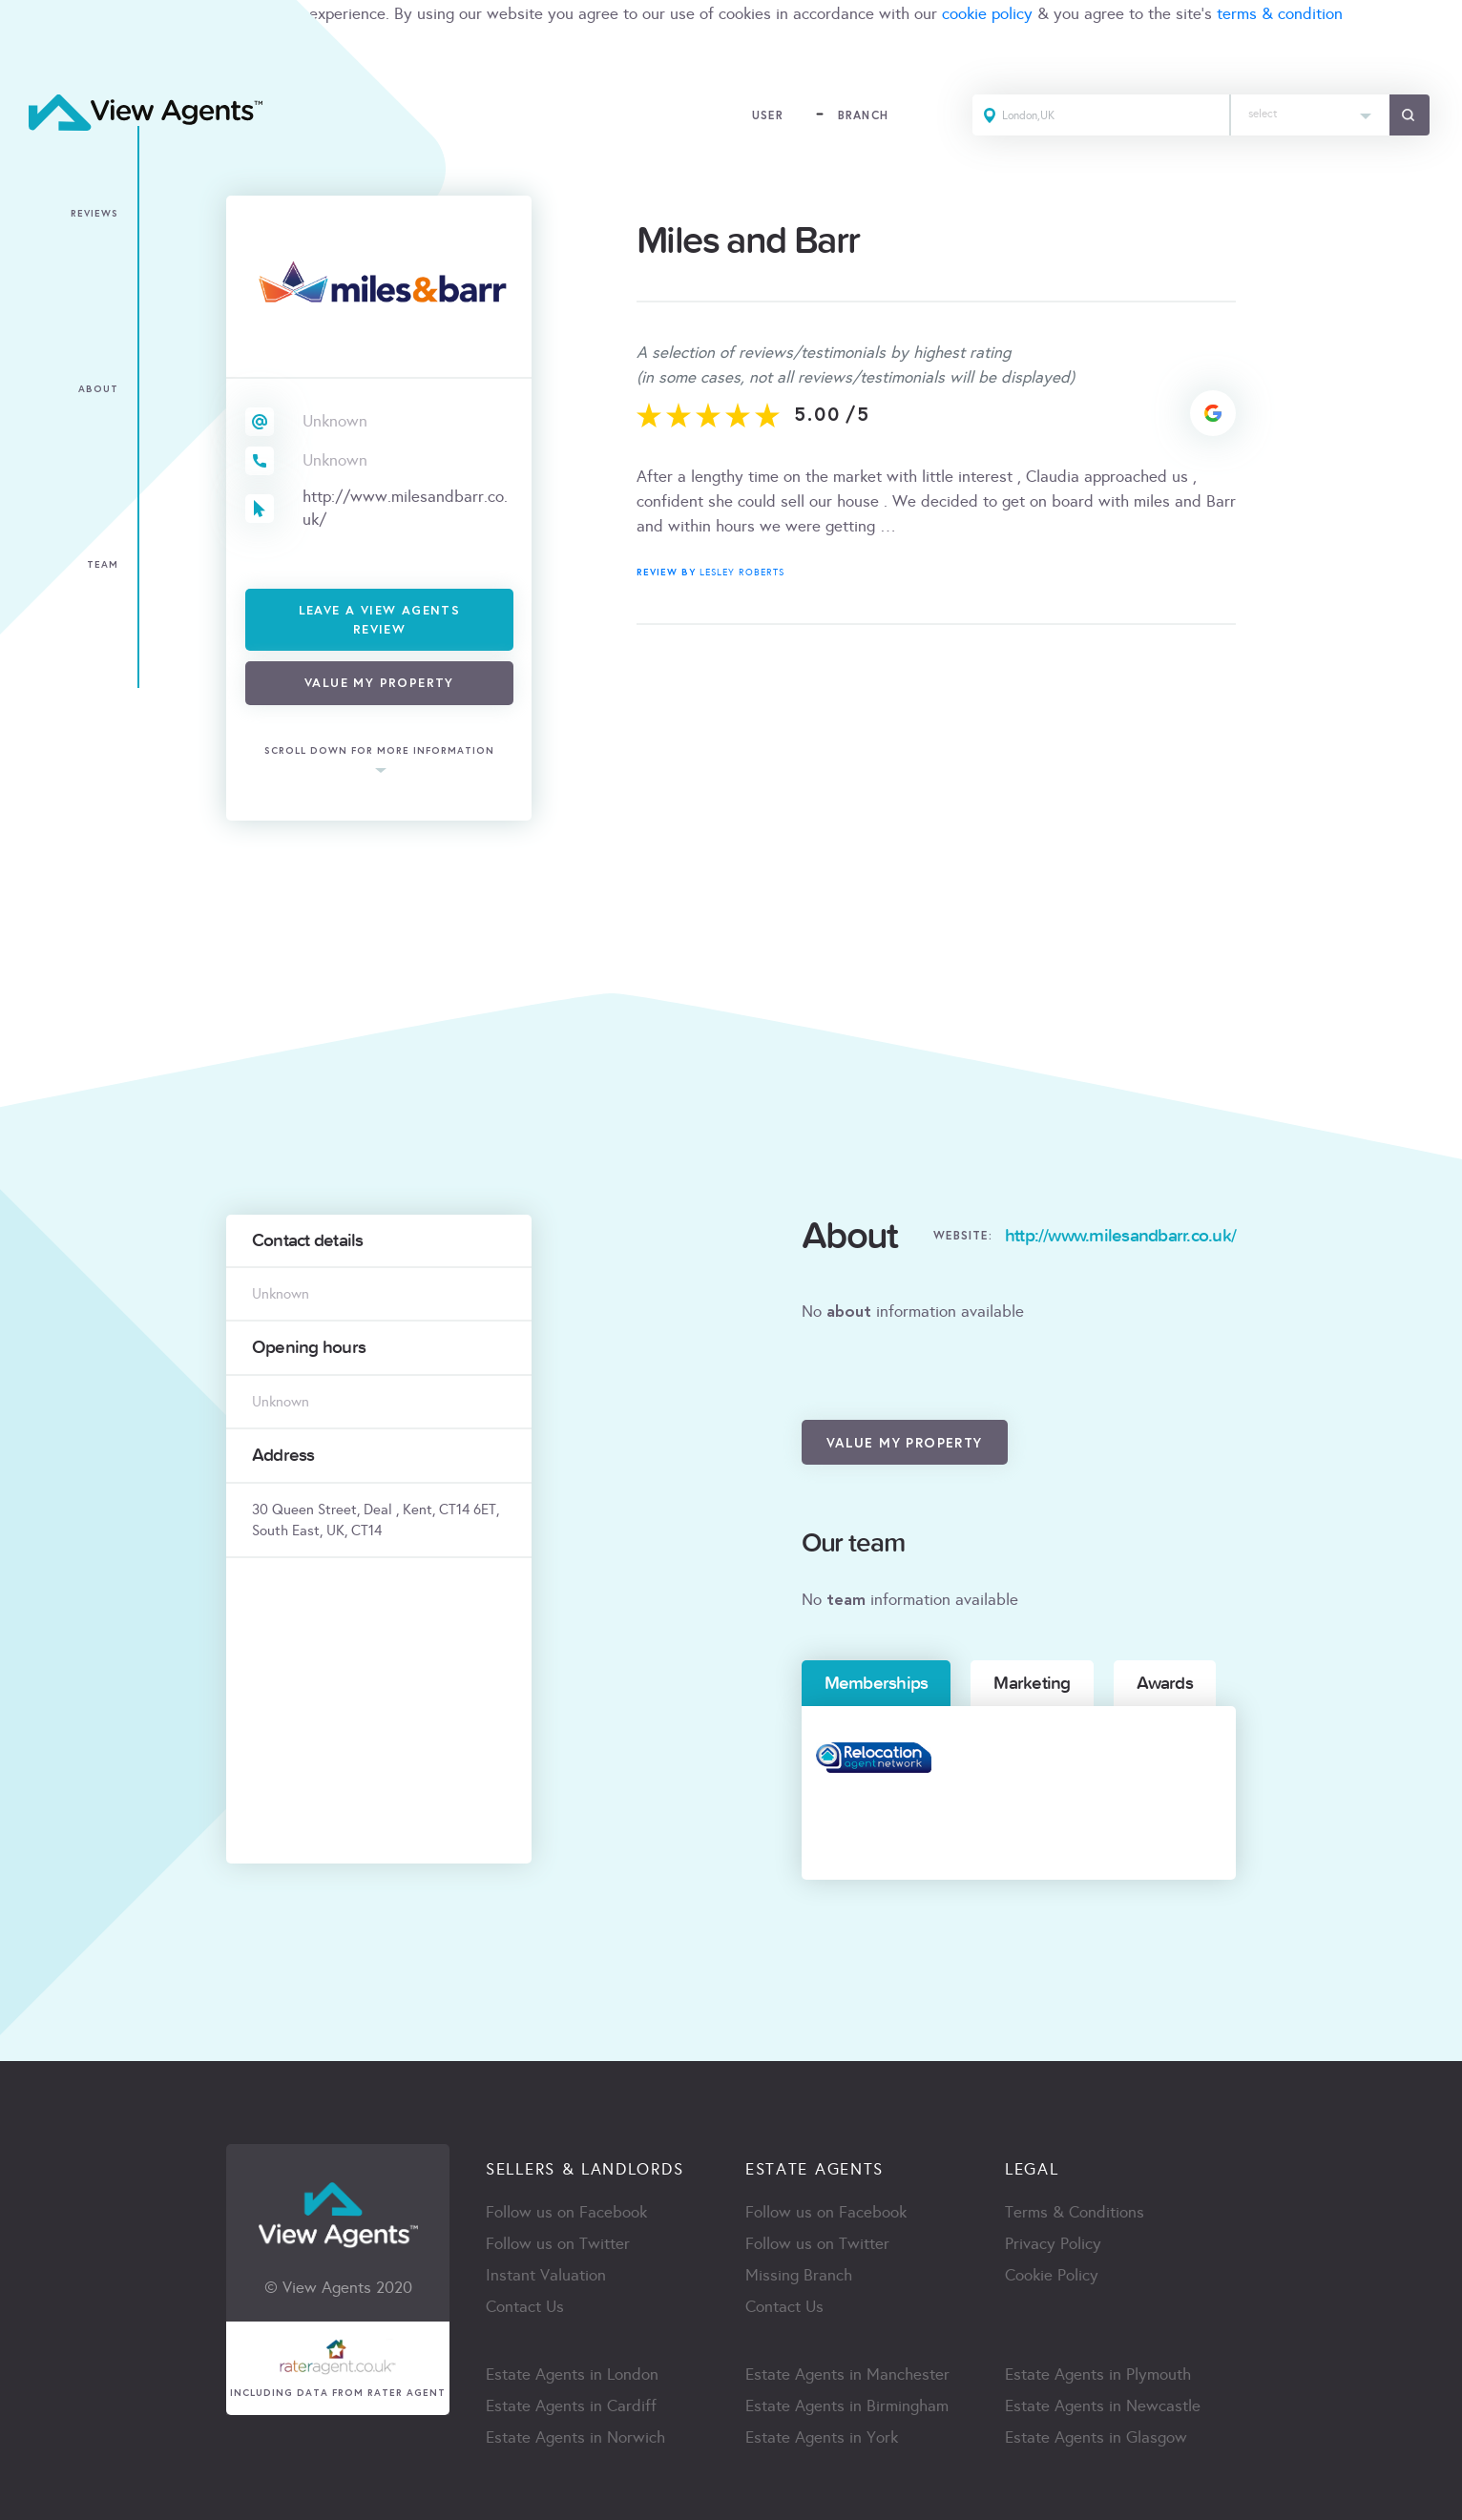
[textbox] (1310, 109)
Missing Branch (798, 2275)
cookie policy (987, 14)
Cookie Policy (1051, 2275)
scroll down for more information (379, 751)
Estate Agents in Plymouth (1098, 2374)
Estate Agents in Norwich (575, 2437)
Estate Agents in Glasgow (1096, 2437)
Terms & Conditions (1074, 2212)
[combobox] (1310, 114)
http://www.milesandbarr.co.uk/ (405, 508)
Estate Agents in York (821, 2437)
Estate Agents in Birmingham (847, 2406)
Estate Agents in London (572, 2374)
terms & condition (1280, 14)
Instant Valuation (546, 2275)
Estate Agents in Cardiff (571, 2406)
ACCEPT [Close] (36, 56)
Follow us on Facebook (566, 2212)
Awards (1165, 1683)
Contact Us (525, 2307)
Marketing (1031, 1683)
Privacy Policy (1053, 2244)
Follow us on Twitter (558, 2244)
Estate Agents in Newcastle (1103, 2406)
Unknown (335, 421)
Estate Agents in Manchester (847, 2374)
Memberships (877, 1683)
